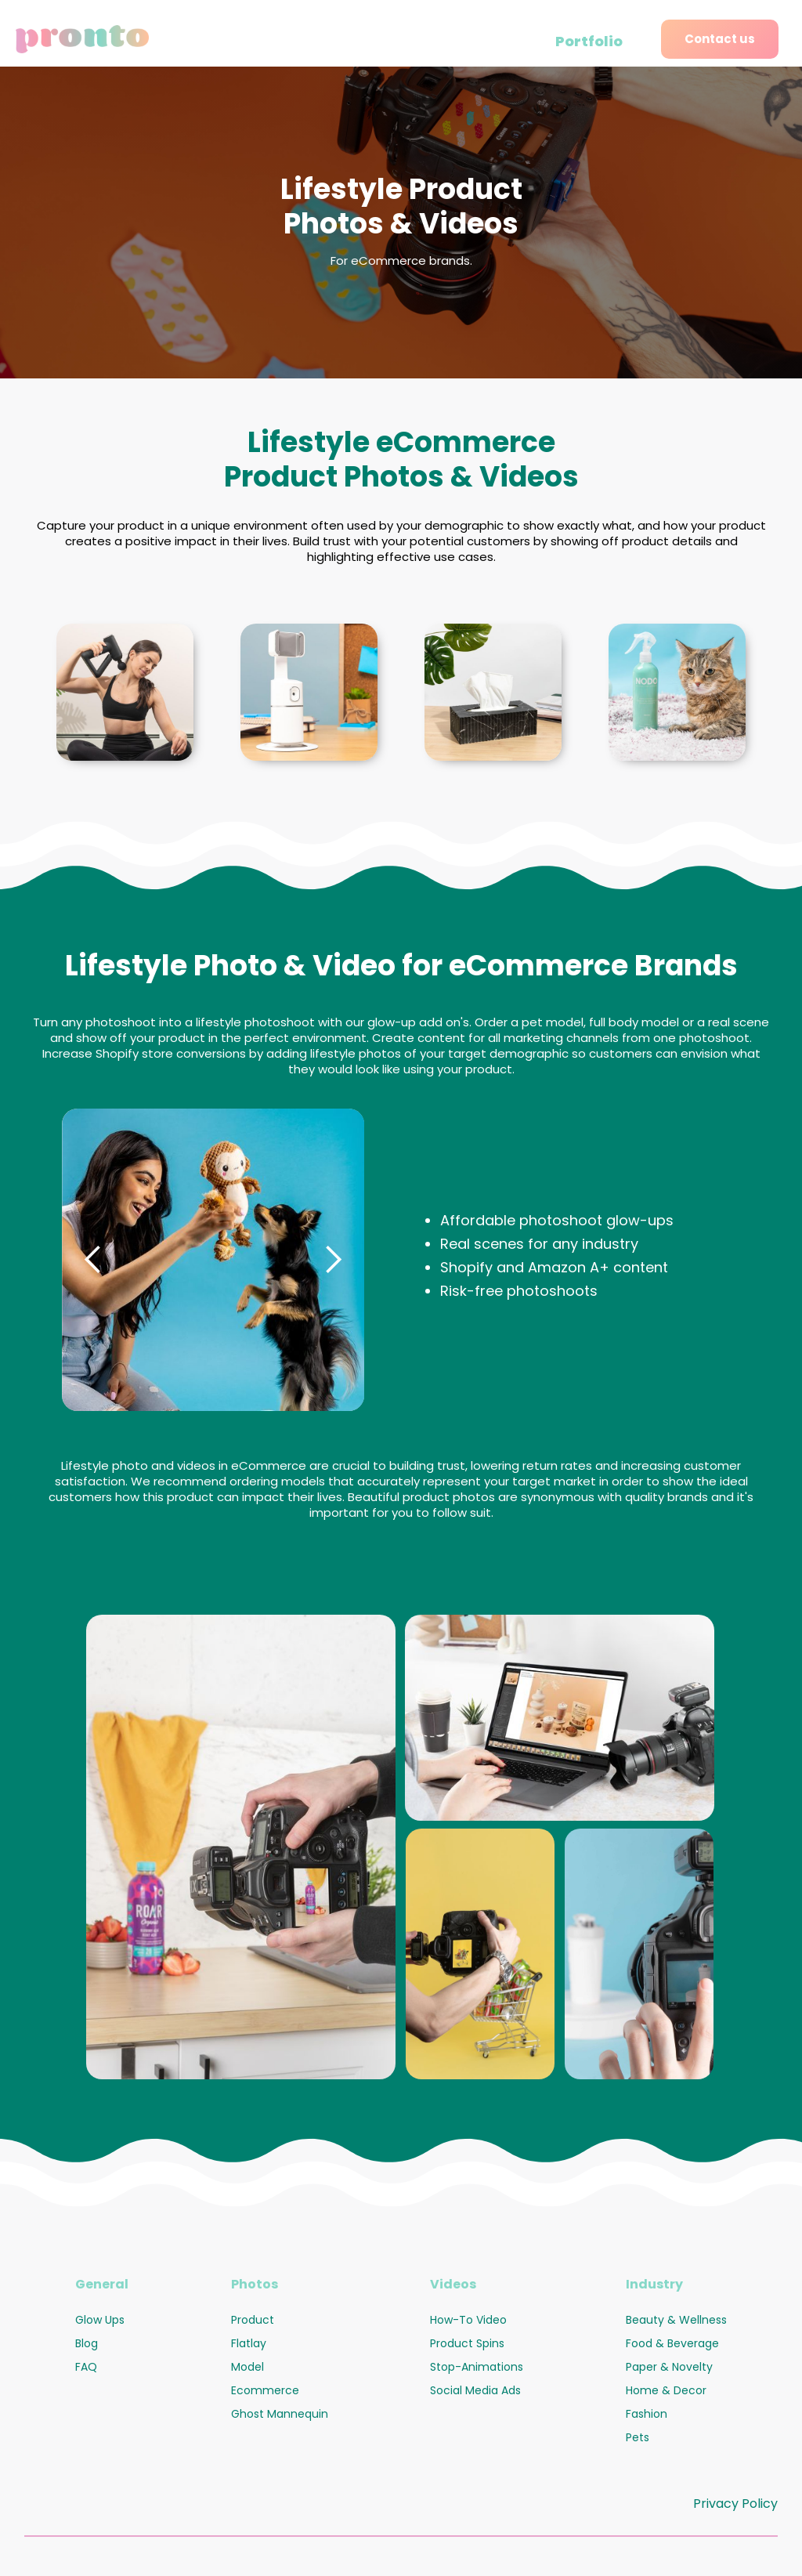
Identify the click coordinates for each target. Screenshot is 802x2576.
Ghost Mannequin (279, 2414)
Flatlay (248, 2343)
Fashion (646, 2414)
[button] (93, 1260)
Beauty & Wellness (676, 2320)
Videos (453, 2284)
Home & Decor (666, 2390)
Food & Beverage (672, 2343)
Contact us (720, 39)
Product (252, 2320)
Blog (86, 2343)
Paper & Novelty (669, 2367)
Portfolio (588, 41)
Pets (637, 2437)
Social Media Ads (475, 2390)
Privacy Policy (735, 2504)
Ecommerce (265, 2390)
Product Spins (467, 2343)
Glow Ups (100, 2320)
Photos (254, 2284)
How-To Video (468, 2320)
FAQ (86, 2367)
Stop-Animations (476, 2367)
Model (247, 2367)
